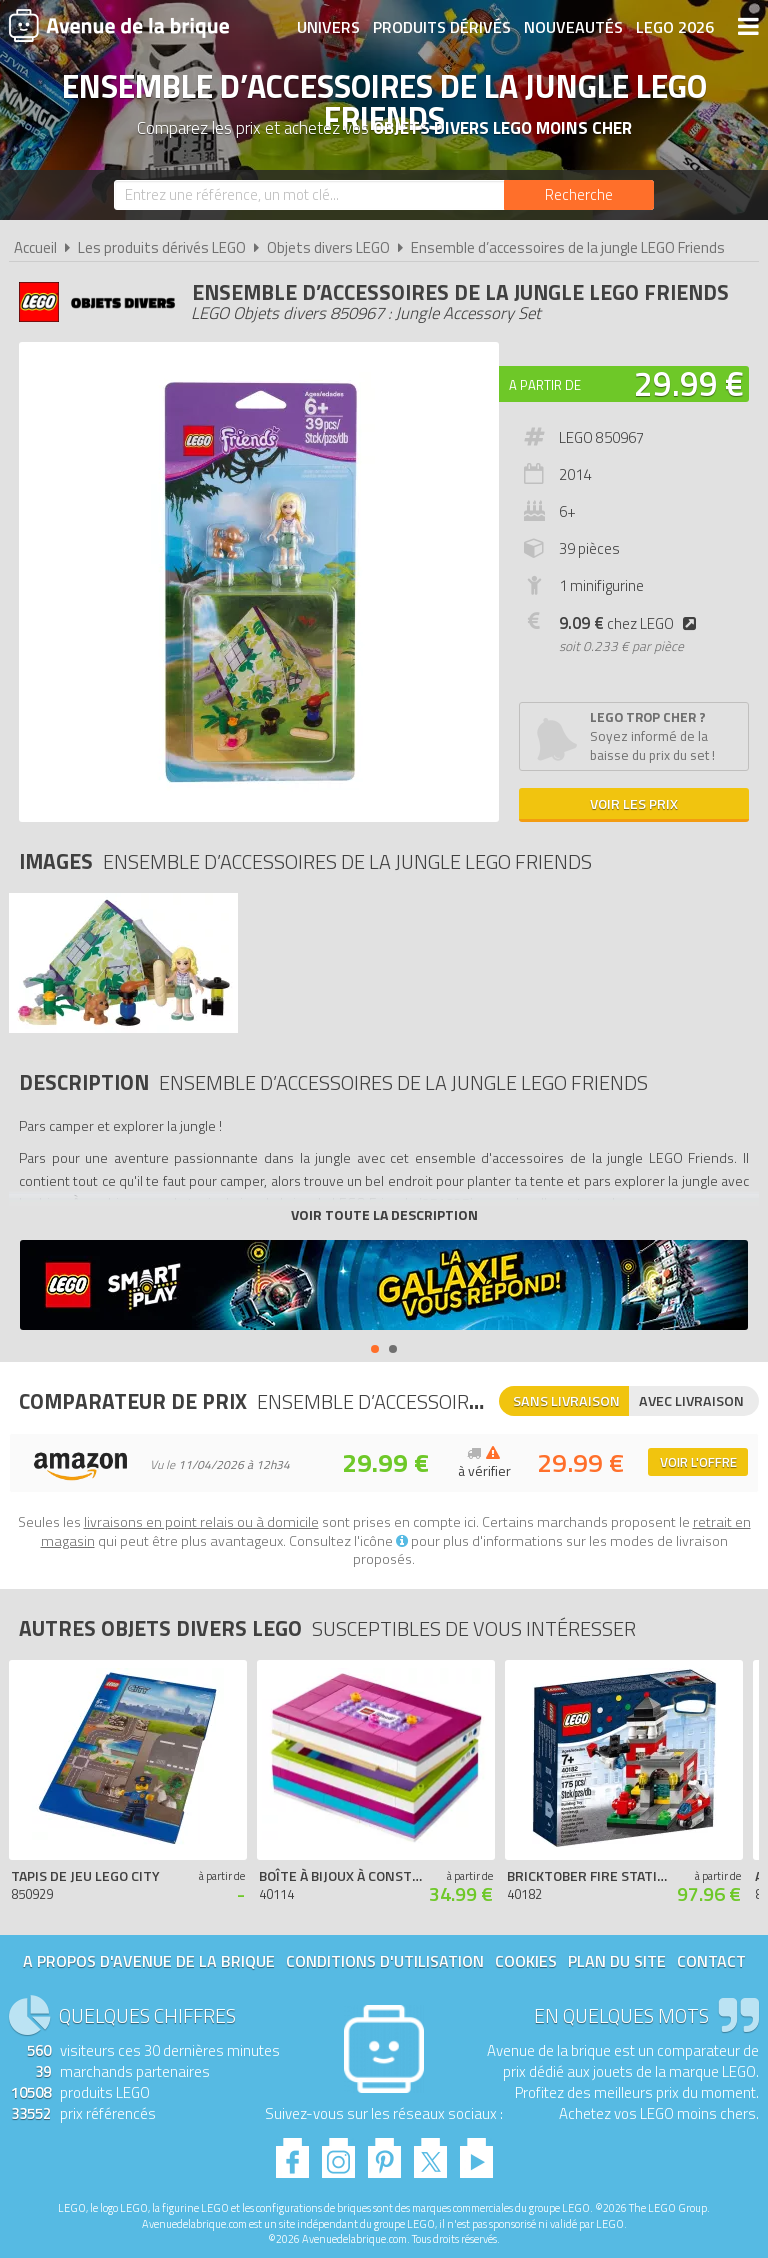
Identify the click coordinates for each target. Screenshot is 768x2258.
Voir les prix (634, 803)
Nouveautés (573, 27)
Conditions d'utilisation (385, 1961)
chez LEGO (631, 623)
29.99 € (689, 383)
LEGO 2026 (675, 27)
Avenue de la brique (119, 25)
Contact (711, 1961)
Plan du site (617, 1961)
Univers (328, 27)
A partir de (545, 385)
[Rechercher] (579, 195)
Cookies (526, 1961)
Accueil (35, 247)
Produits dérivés (442, 27)
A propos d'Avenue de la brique (149, 1961)
